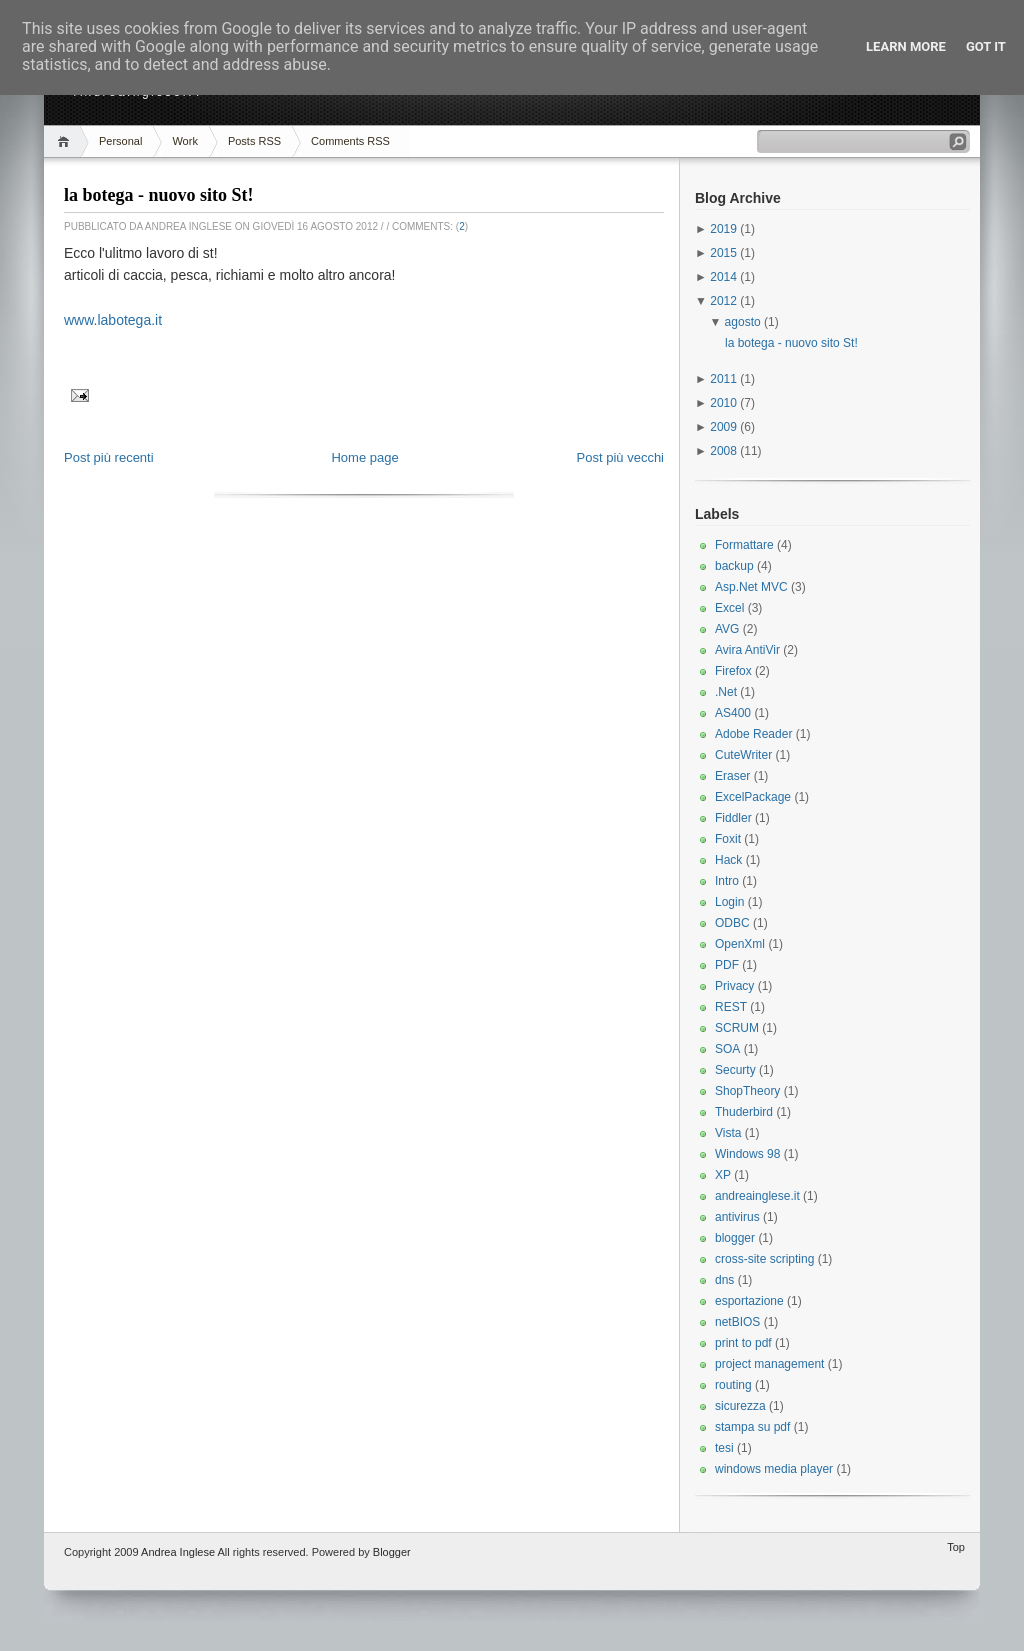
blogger (735, 1238)
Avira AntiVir (747, 650)
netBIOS (737, 1322)
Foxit (728, 839)
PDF (727, 965)
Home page (364, 457)
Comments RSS (350, 141)
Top (956, 1547)
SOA (727, 1049)
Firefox (733, 671)
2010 (725, 403)
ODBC (732, 923)
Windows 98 (747, 1154)
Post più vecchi (620, 457)
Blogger (392, 1552)
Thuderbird (744, 1112)
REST (731, 1007)
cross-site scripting (764, 1259)
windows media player (774, 1469)
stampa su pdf (752, 1427)
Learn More (906, 46)
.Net (726, 692)
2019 (725, 229)
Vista (728, 1133)
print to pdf (743, 1343)
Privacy (734, 986)
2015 (725, 253)
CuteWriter (743, 755)
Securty (735, 1070)
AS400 (733, 713)
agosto (744, 322)
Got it (986, 46)
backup (734, 566)
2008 (725, 451)
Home (66, 141)
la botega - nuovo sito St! (159, 195)
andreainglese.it (757, 1196)
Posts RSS (254, 141)
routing (733, 1385)
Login (729, 902)
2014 (725, 277)
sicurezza (740, 1406)
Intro (727, 881)
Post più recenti (109, 457)
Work (184, 141)
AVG (727, 629)
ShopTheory (747, 1091)
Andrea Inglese (178, 1552)
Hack (728, 860)
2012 (725, 301)
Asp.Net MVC (751, 587)
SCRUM (737, 1028)
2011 (725, 379)
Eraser (732, 776)
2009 (725, 427)
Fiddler (733, 818)
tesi (724, 1448)
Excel (729, 608)
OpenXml (740, 944)
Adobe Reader (753, 734)
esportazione (749, 1301)
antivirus (737, 1217)
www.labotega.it (113, 320)
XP (723, 1175)
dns (724, 1280)
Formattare (744, 545)
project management (769, 1364)
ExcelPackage (753, 797)
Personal (120, 141)
